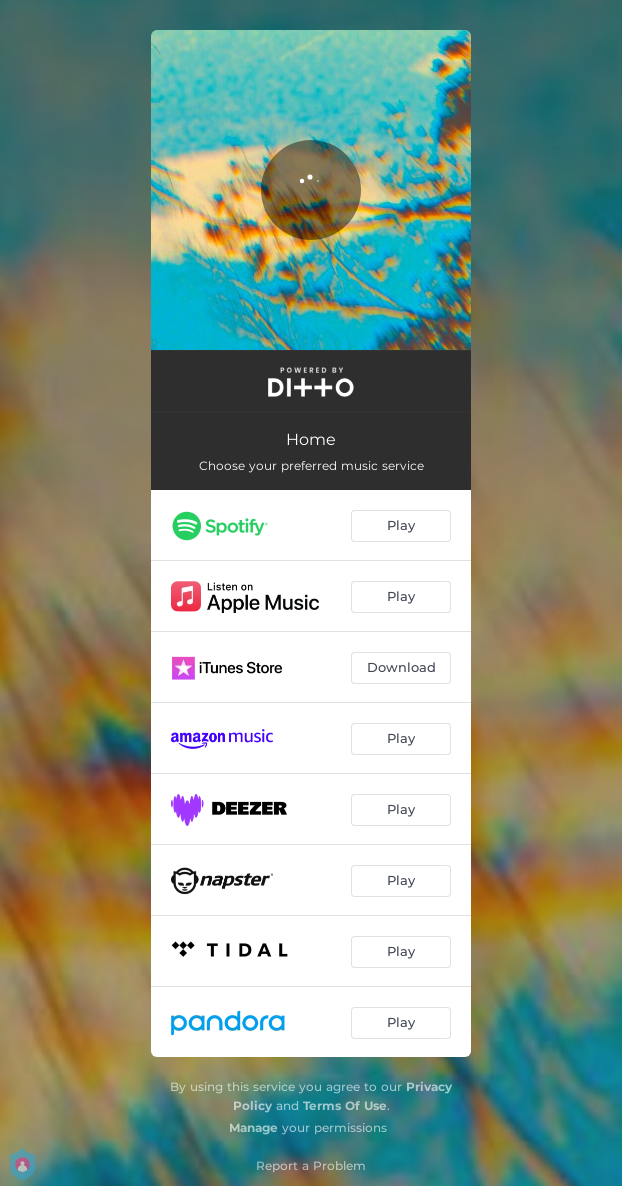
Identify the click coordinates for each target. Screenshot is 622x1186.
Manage (253, 1127)
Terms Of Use (345, 1105)
